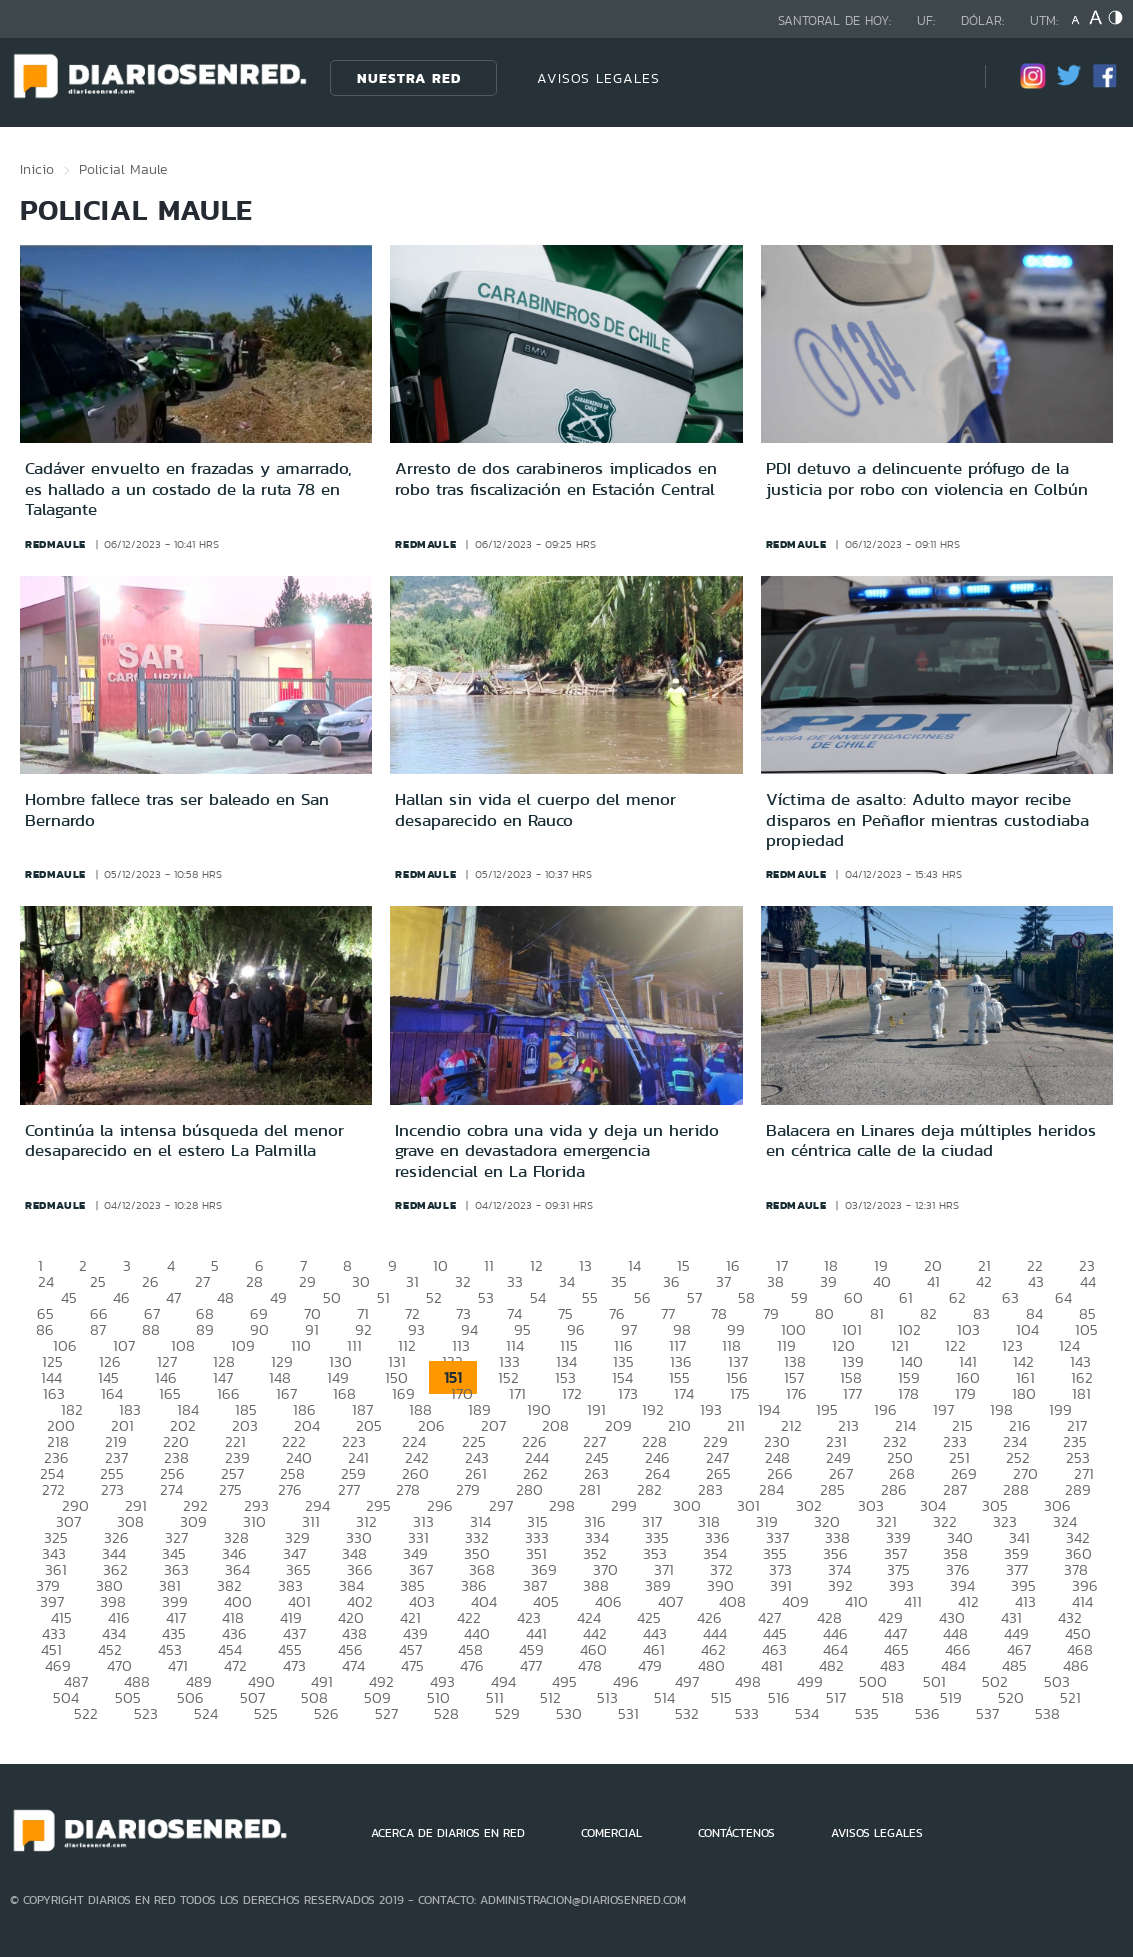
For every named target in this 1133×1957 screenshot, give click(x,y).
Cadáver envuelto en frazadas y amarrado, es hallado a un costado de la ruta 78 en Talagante (188, 488)
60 (853, 1297)
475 (412, 1665)
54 (538, 1297)
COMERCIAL (611, 1833)
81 (877, 1313)
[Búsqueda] (940, 77)
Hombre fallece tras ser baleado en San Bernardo (177, 809)
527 (386, 1713)
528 (446, 1713)
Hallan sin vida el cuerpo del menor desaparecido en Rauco (535, 809)
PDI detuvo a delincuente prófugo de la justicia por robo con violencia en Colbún (927, 478)
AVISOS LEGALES (598, 78)
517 (836, 1697)
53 (486, 1297)
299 (624, 1505)
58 (746, 1297)
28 (254, 1281)
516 (779, 1697)
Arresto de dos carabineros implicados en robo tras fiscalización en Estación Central (556, 478)
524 (206, 1713)
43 (1036, 1281)
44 (1088, 1281)
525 (266, 1713)
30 (361, 1281)
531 (628, 1713)
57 (694, 1297)
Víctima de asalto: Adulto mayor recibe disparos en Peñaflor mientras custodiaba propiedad (927, 819)
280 (529, 1489)
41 (933, 1281)
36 (671, 1281)
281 (590, 1489)
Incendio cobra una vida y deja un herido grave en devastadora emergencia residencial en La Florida (557, 1150)
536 (927, 1713)
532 (687, 1713)
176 (796, 1393)
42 (984, 1281)
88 (151, 1329)
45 (69, 1297)
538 (1047, 1713)
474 (353, 1665)
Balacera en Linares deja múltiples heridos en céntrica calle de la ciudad (931, 1140)
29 (307, 1281)
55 (590, 1297)
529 (507, 1713)
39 (828, 1281)
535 (867, 1713)
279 (468, 1489)
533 (747, 1713)
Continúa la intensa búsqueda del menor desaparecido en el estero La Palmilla (184, 1140)
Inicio (37, 169)
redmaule (55, 544)
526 (326, 1713)
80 (824, 1313)
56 (642, 1297)
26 (150, 1281)
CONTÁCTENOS (736, 1833)
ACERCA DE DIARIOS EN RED (448, 1833)
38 (775, 1281)
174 (684, 1393)
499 (810, 1681)
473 (294, 1665)
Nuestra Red (409, 78)
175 (740, 1393)
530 (569, 1713)
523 (146, 1713)
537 (987, 1713)
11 (489, 1265)
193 (711, 1409)
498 (748, 1681)
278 (408, 1489)
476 (472, 1665)
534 (807, 1713)
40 (882, 1281)
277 (349, 1489)
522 (86, 1713)
